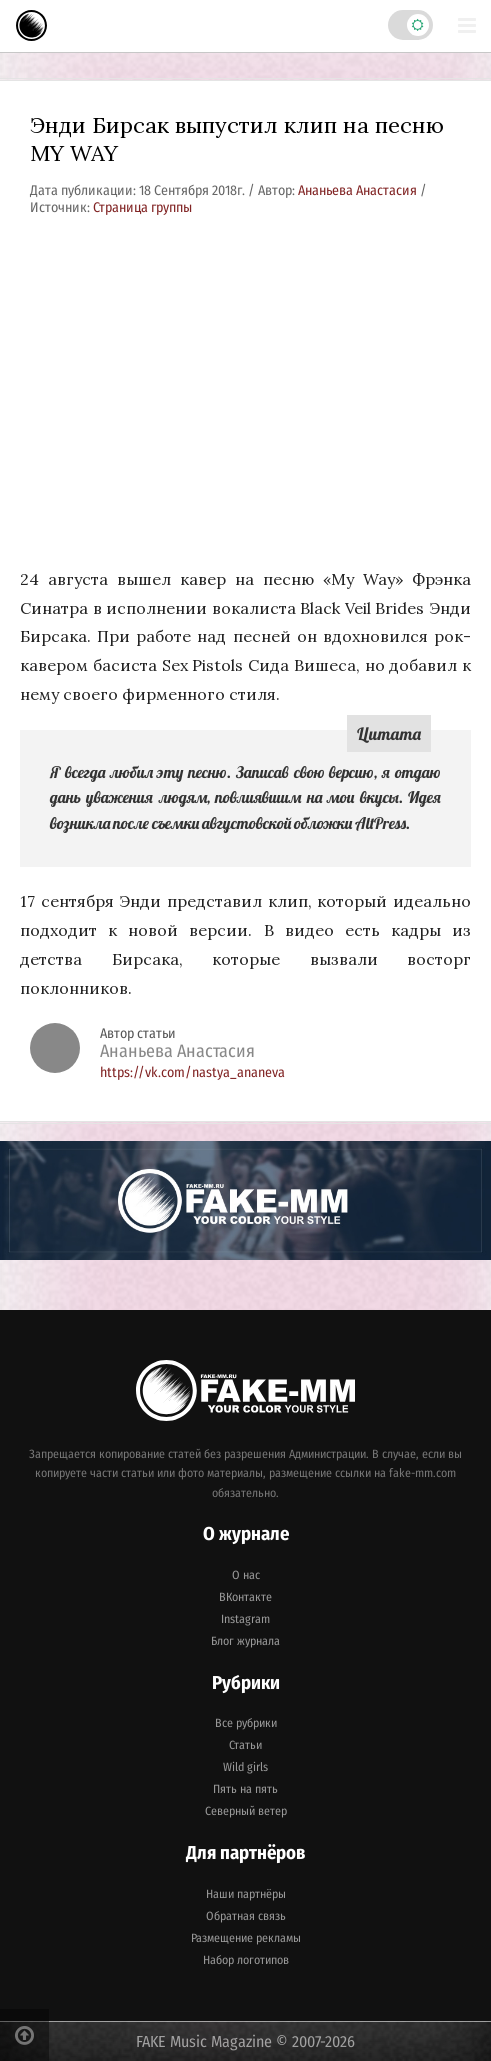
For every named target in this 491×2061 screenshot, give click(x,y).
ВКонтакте (245, 1597)
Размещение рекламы (246, 1938)
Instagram (245, 1619)
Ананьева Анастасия (359, 190)
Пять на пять (245, 1789)
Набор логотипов (246, 1960)
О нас (246, 1575)
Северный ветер (246, 1811)
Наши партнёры (246, 1894)
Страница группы (142, 207)
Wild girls (245, 1767)
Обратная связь (246, 1916)
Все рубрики (246, 1723)
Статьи (245, 1745)
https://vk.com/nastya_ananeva (192, 1072)
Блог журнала (245, 1641)
